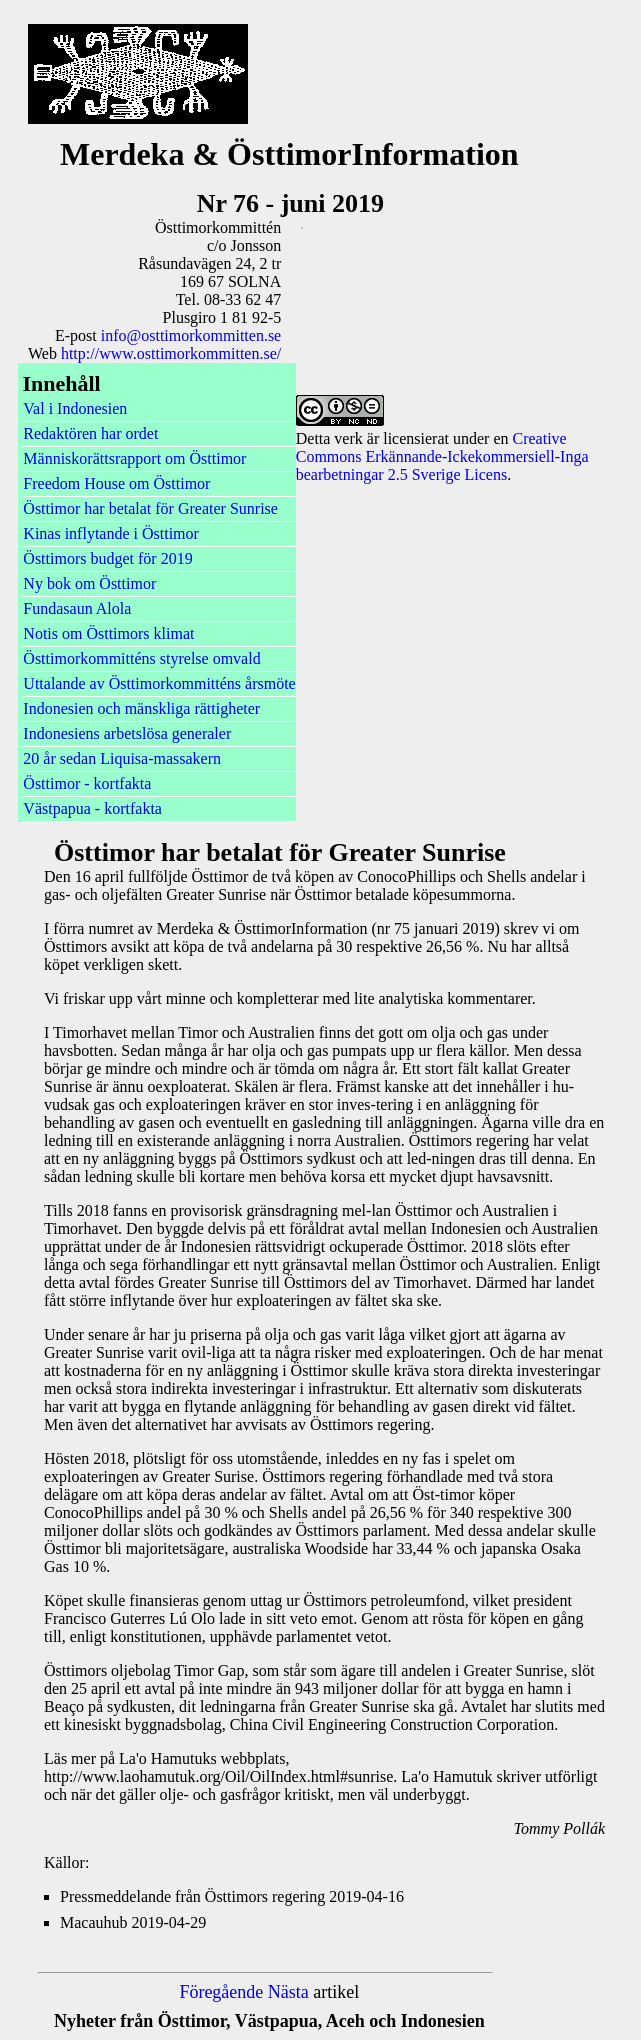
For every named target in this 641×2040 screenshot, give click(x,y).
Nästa (288, 1992)
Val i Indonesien (75, 408)
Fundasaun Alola (77, 608)
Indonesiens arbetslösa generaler (127, 733)
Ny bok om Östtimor (89, 583)
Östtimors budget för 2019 (107, 558)
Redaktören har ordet (90, 433)
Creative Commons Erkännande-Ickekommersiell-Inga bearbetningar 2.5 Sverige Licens (442, 456)
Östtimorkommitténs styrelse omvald (141, 658)
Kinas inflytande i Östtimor (111, 533)
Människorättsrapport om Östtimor (134, 458)
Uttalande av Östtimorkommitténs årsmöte (159, 683)
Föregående (221, 1992)
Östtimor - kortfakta (87, 783)
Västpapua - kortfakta (92, 808)
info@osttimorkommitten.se (191, 335)
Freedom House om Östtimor (116, 483)
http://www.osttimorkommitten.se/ (171, 353)
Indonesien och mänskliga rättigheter (141, 708)
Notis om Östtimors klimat (108, 633)
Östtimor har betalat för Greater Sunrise (150, 508)
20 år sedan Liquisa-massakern (122, 758)
